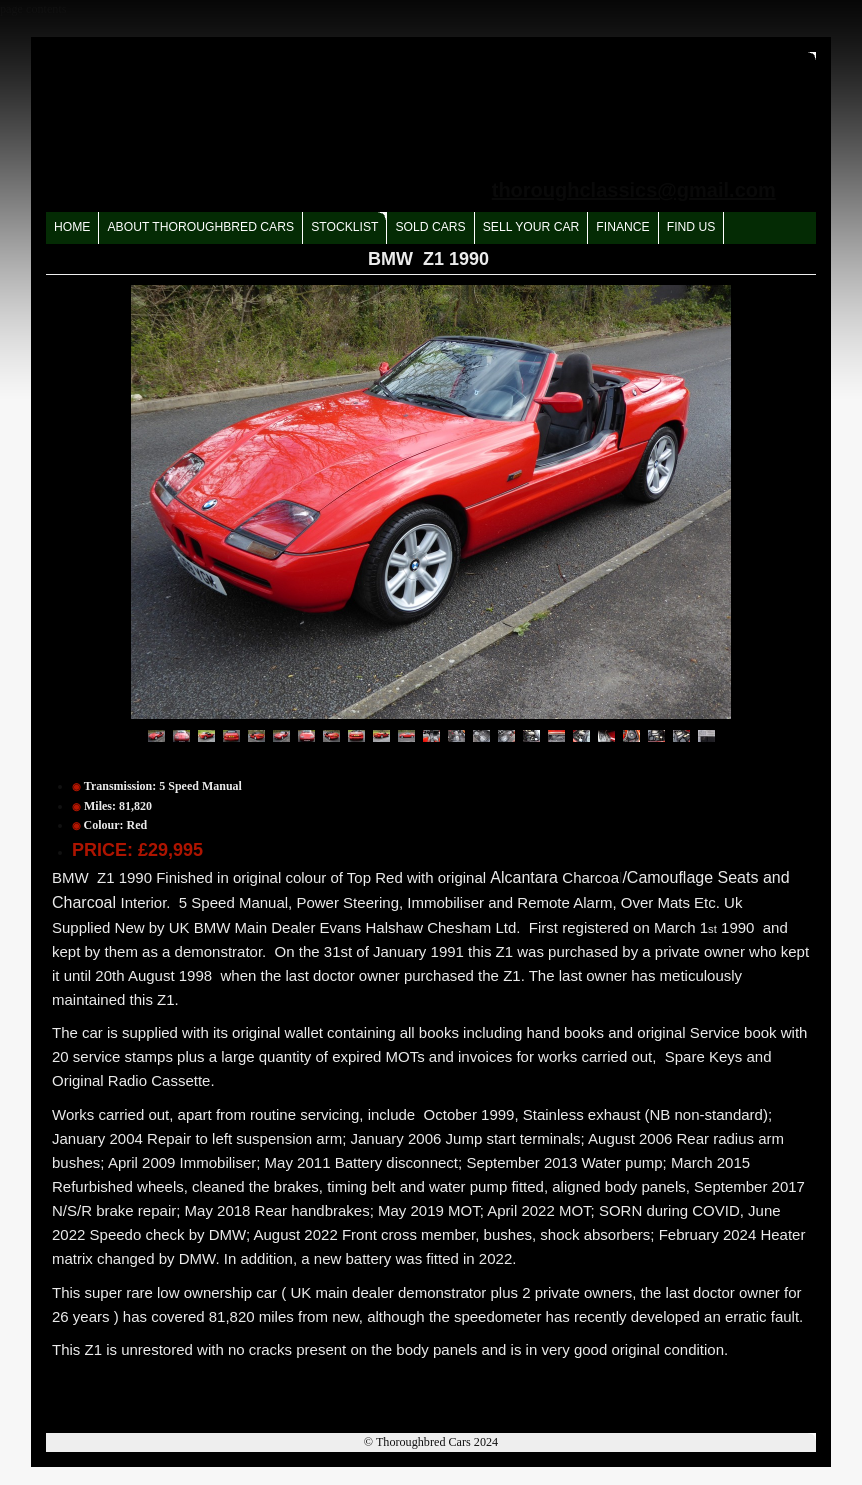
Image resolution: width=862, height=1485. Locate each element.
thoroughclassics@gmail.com (634, 190)
